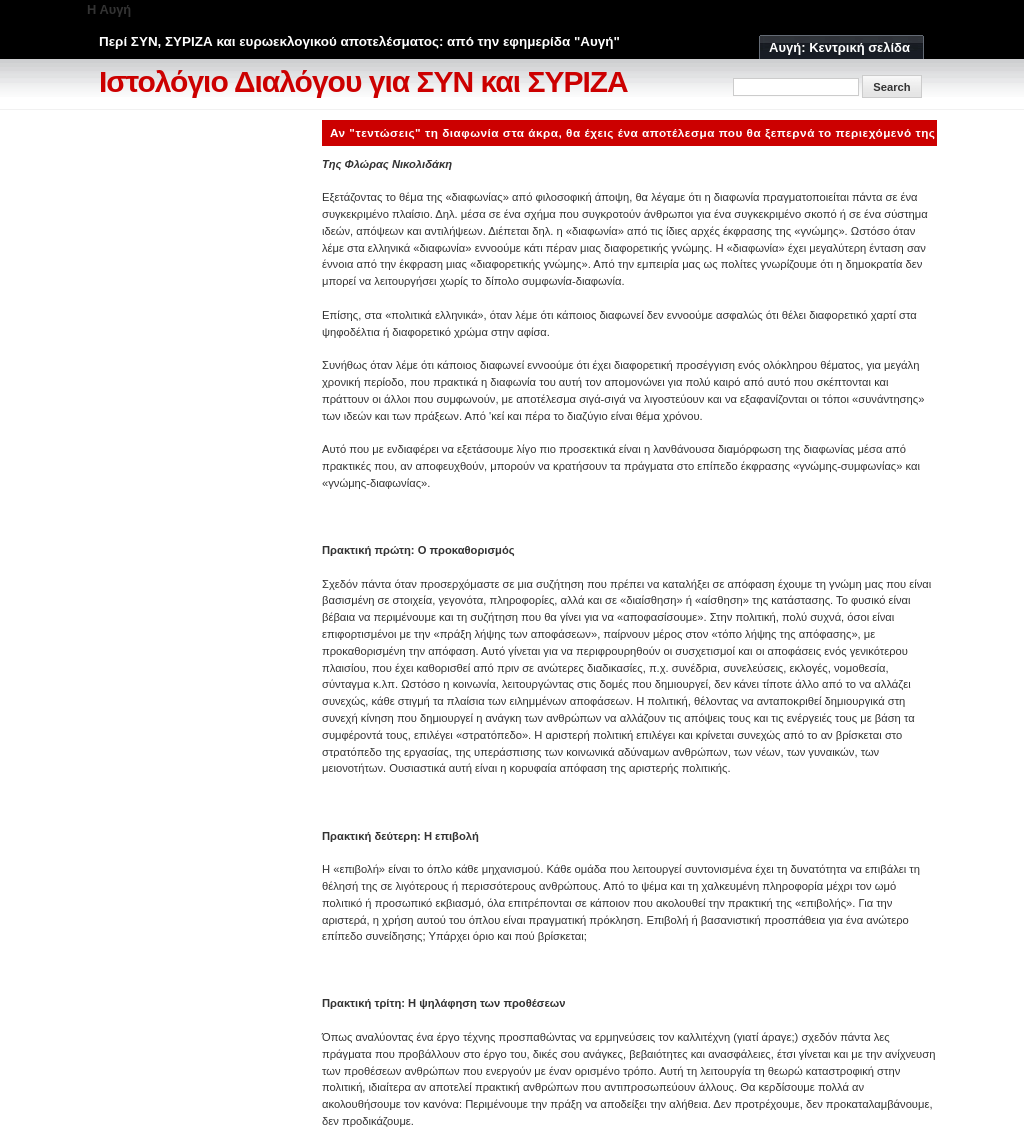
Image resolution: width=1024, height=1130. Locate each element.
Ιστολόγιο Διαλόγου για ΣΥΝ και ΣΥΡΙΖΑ (363, 81)
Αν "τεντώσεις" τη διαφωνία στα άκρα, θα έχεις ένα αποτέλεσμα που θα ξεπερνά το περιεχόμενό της (632, 132)
